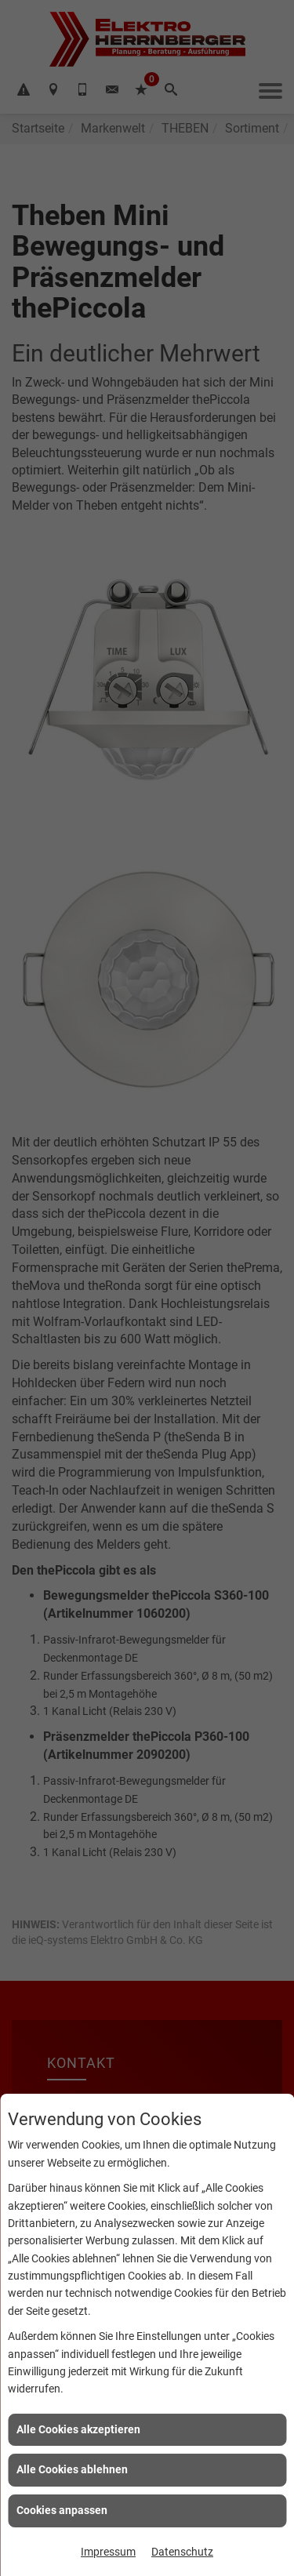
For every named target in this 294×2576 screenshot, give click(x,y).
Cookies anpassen (61, 2510)
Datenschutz (182, 2551)
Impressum (108, 2551)
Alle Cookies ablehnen (72, 2469)
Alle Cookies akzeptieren (78, 2429)
